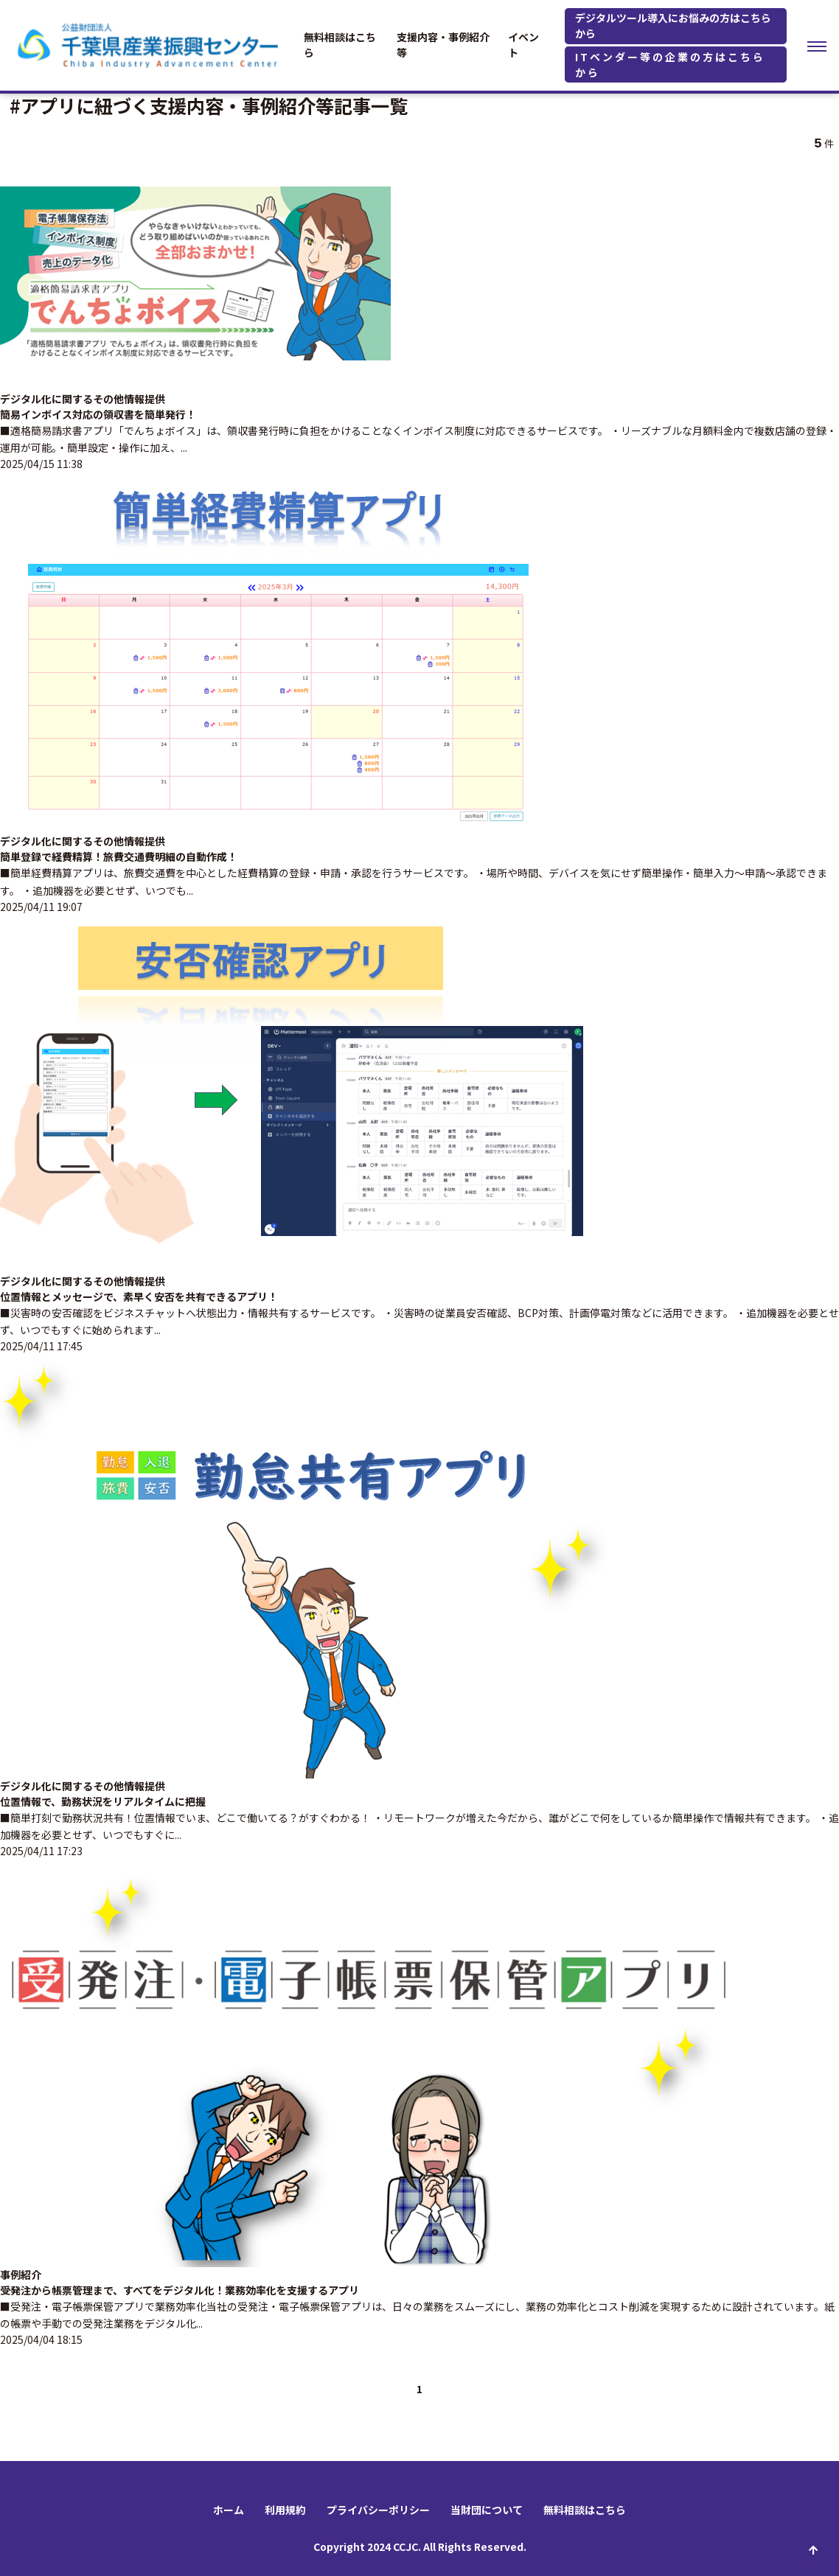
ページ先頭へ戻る (813, 2550)
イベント (523, 44)
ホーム (228, 2509)
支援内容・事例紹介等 (443, 44)
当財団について (486, 2509)
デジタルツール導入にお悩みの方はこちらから (673, 25)
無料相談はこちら (340, 44)
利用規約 (285, 2509)
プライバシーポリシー (378, 2509)
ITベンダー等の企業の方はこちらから (670, 64)
